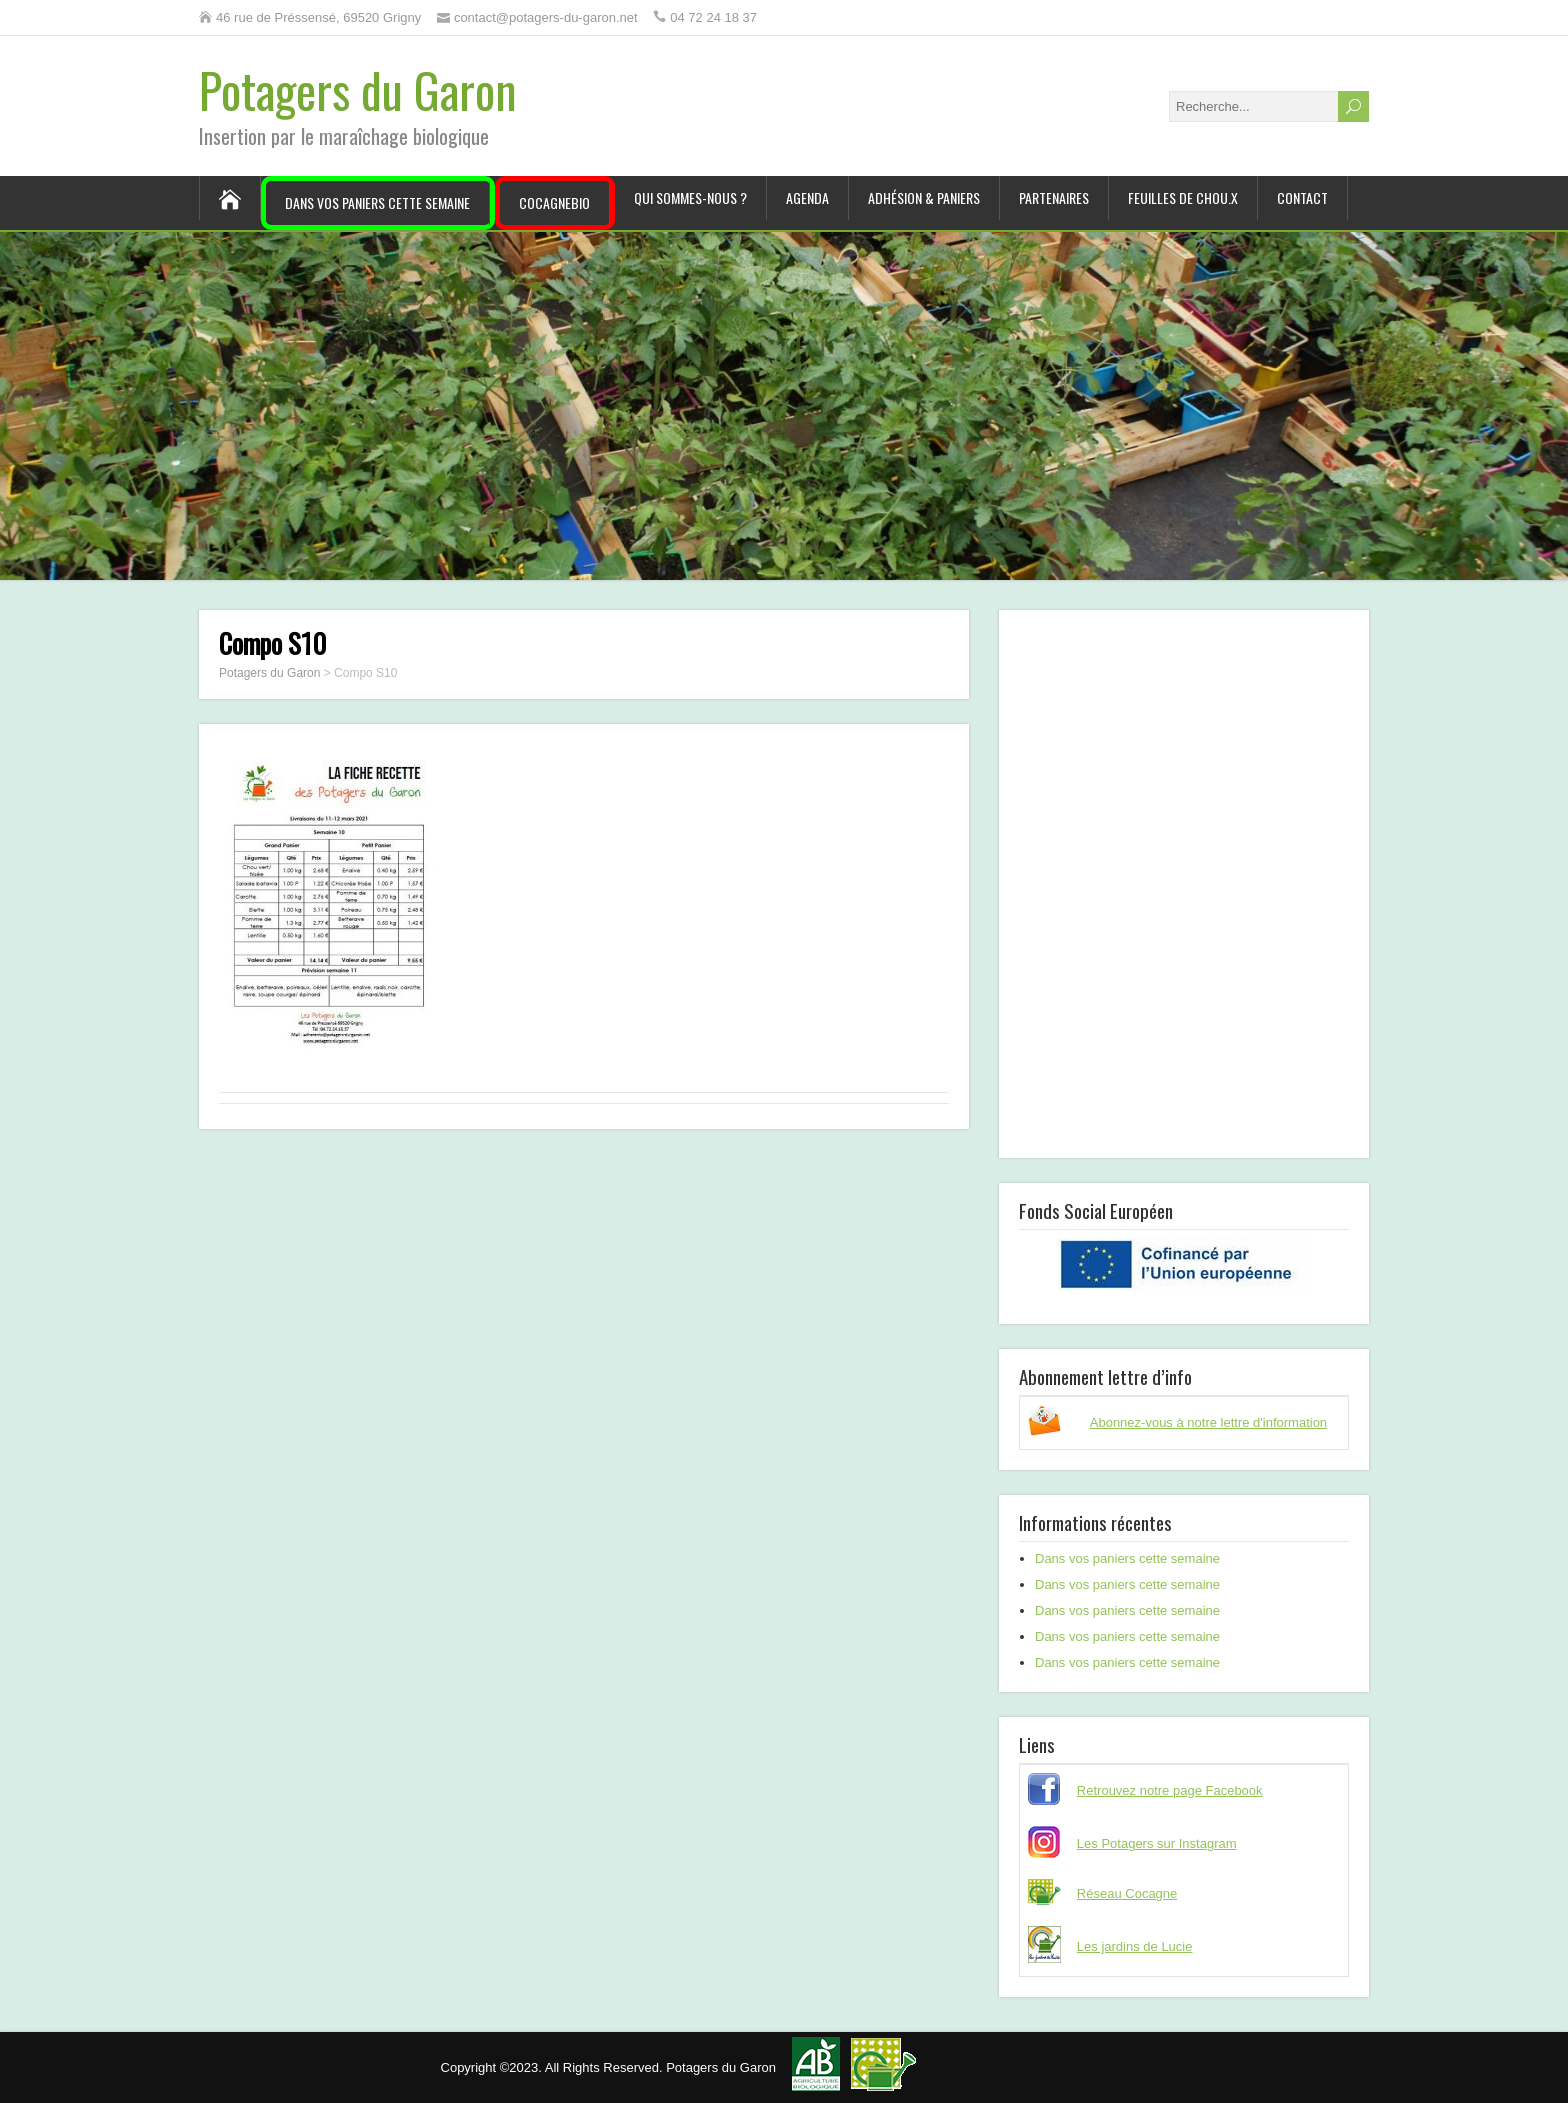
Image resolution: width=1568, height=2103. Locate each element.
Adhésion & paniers (924, 197)
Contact (1302, 197)
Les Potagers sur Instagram (1157, 1843)
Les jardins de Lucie (1135, 1946)
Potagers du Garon (358, 89)
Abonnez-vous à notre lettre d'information (1208, 1422)
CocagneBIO (554, 202)
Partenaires (1054, 197)
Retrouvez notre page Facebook (1170, 1790)
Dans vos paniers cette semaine (377, 202)
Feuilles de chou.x (1183, 197)
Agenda (807, 197)
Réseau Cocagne (1127, 1893)
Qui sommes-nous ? (690, 197)
